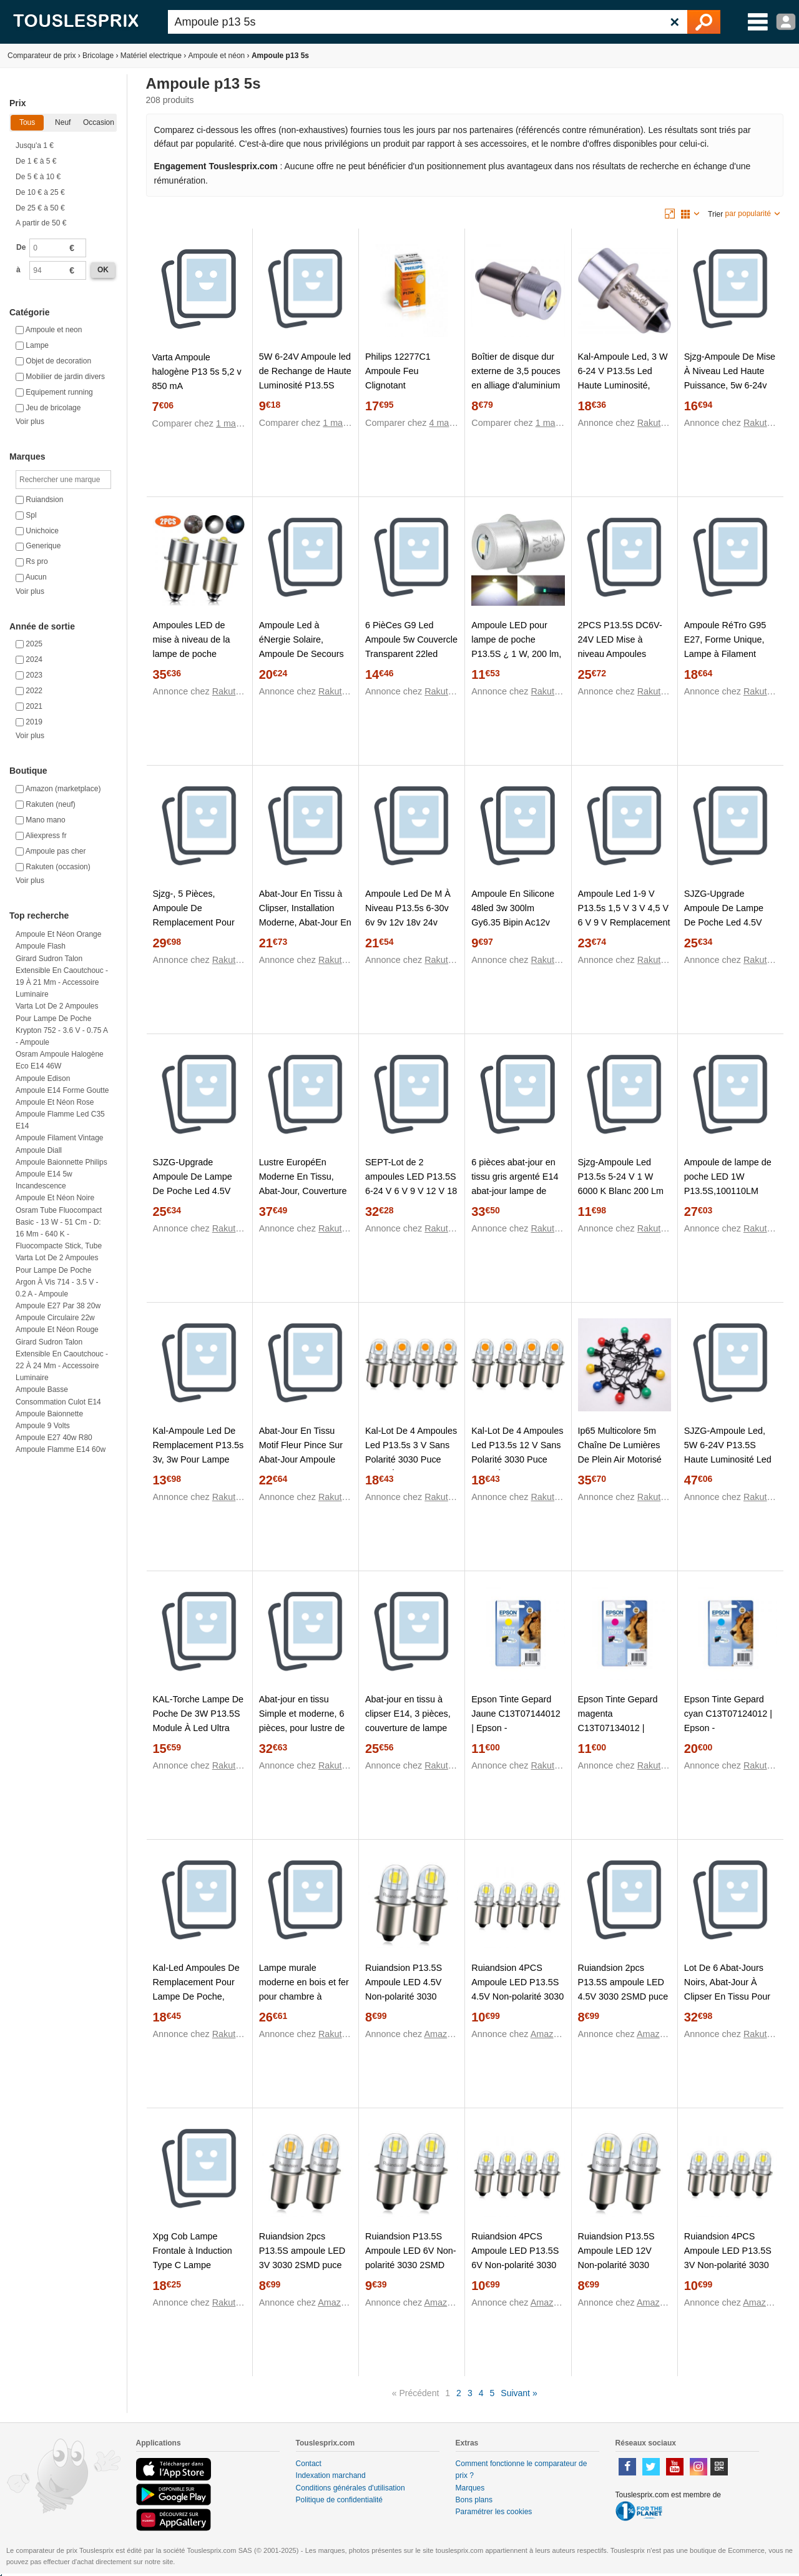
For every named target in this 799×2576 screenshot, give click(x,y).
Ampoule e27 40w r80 (54, 1437)
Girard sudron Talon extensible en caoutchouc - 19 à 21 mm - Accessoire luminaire (62, 976)
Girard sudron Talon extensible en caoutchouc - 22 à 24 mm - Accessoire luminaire (62, 1360)
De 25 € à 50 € (40, 208)
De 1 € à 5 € (36, 161)
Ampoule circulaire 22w (55, 1317)
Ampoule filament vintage (60, 1137)
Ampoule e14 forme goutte (62, 1090)
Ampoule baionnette (49, 1413)
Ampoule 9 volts (43, 1425)
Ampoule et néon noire (55, 1197)
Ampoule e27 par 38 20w (58, 1305)
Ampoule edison (43, 1078)
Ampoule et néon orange (58, 934)
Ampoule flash (41, 946)
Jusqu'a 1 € (35, 145)
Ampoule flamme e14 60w (60, 1449)
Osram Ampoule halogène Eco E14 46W (60, 1060)
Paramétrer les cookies (494, 2511)
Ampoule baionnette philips (61, 1162)
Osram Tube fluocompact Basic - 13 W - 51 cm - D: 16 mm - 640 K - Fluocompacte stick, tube (59, 1228)
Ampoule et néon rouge (57, 1329)
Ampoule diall (39, 1150)
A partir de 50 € (41, 223)
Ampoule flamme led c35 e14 (60, 1120)
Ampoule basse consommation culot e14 (58, 1395)
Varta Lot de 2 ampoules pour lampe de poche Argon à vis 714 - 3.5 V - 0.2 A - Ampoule (57, 1275)
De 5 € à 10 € (38, 176)
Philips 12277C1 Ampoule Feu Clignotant (398, 371)
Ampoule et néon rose (55, 1102)
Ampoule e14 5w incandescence (44, 1180)
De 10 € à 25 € (40, 192)
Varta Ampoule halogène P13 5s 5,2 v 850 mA (197, 371)
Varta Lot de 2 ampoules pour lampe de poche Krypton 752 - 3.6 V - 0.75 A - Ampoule (61, 1024)
